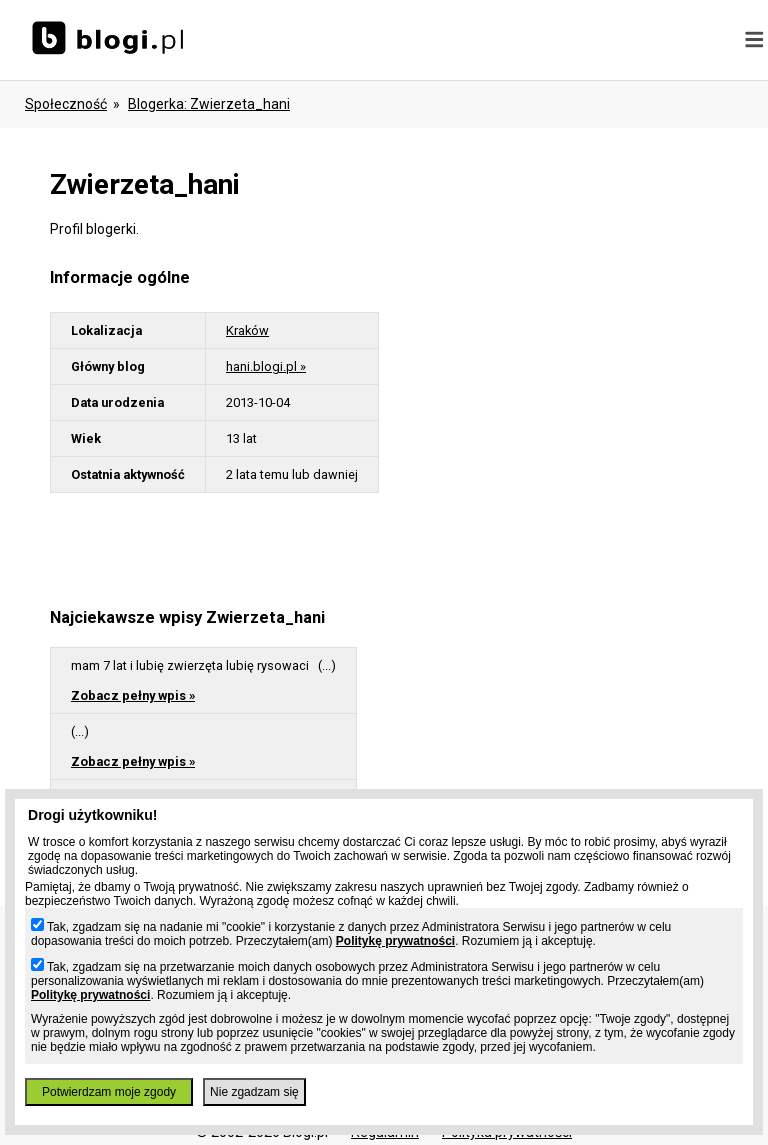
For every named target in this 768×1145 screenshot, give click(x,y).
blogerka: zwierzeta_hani (209, 104)
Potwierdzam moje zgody (109, 1092)
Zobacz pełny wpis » (133, 695)
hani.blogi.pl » (266, 366)
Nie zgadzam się (254, 1092)
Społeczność (66, 104)
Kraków (247, 330)
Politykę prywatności (395, 941)
